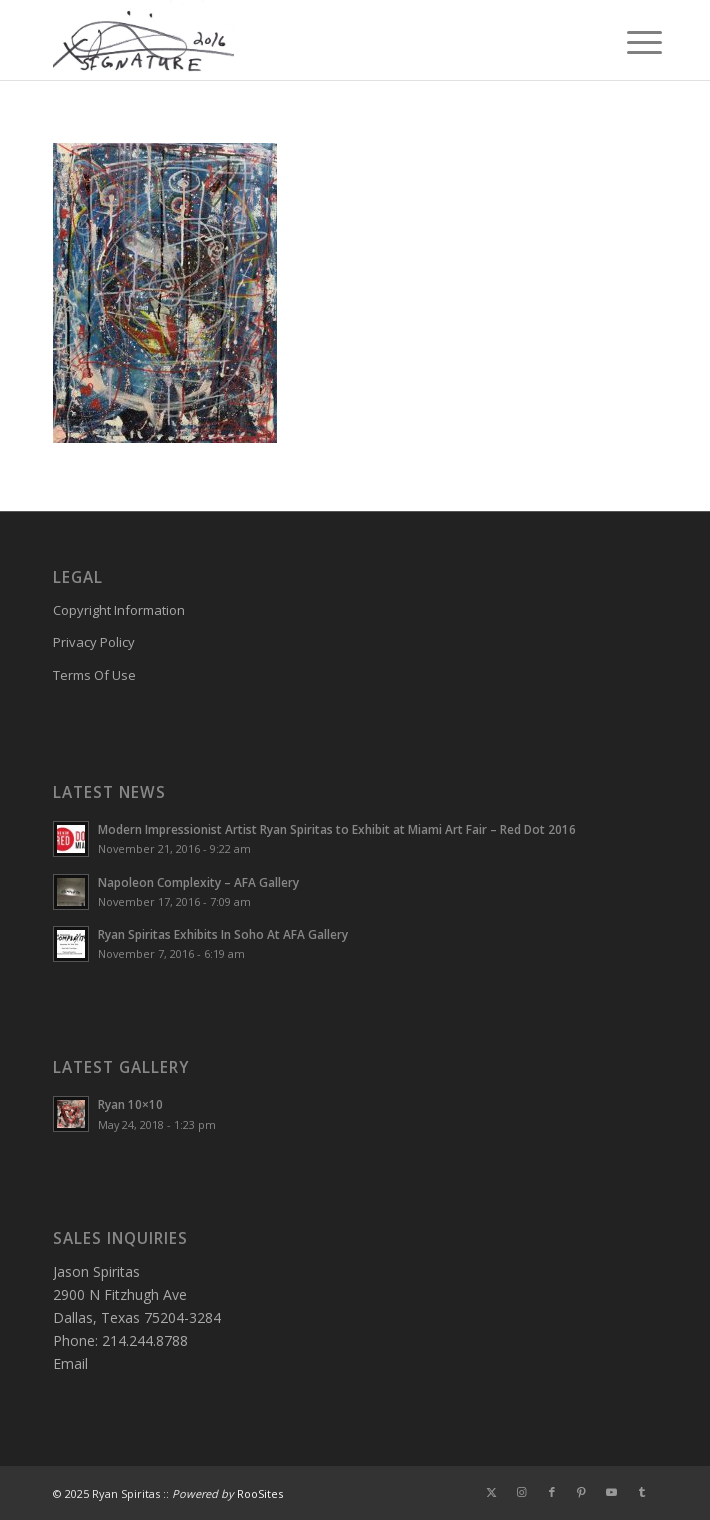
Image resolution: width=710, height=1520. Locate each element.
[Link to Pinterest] (582, 1492)
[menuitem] (629, 42)
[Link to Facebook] (552, 1492)
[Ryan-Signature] (294, 40)
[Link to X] (492, 1492)
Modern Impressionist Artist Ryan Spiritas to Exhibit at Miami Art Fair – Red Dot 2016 (337, 829)
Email (70, 1363)
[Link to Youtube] (612, 1492)
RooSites (260, 1493)
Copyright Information (119, 610)
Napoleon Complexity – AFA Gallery (198, 882)
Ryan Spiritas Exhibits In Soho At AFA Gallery (223, 934)
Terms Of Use (94, 675)
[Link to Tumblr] (642, 1492)
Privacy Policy (94, 642)
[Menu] (629, 42)
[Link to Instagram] (522, 1492)
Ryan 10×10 (130, 1104)
